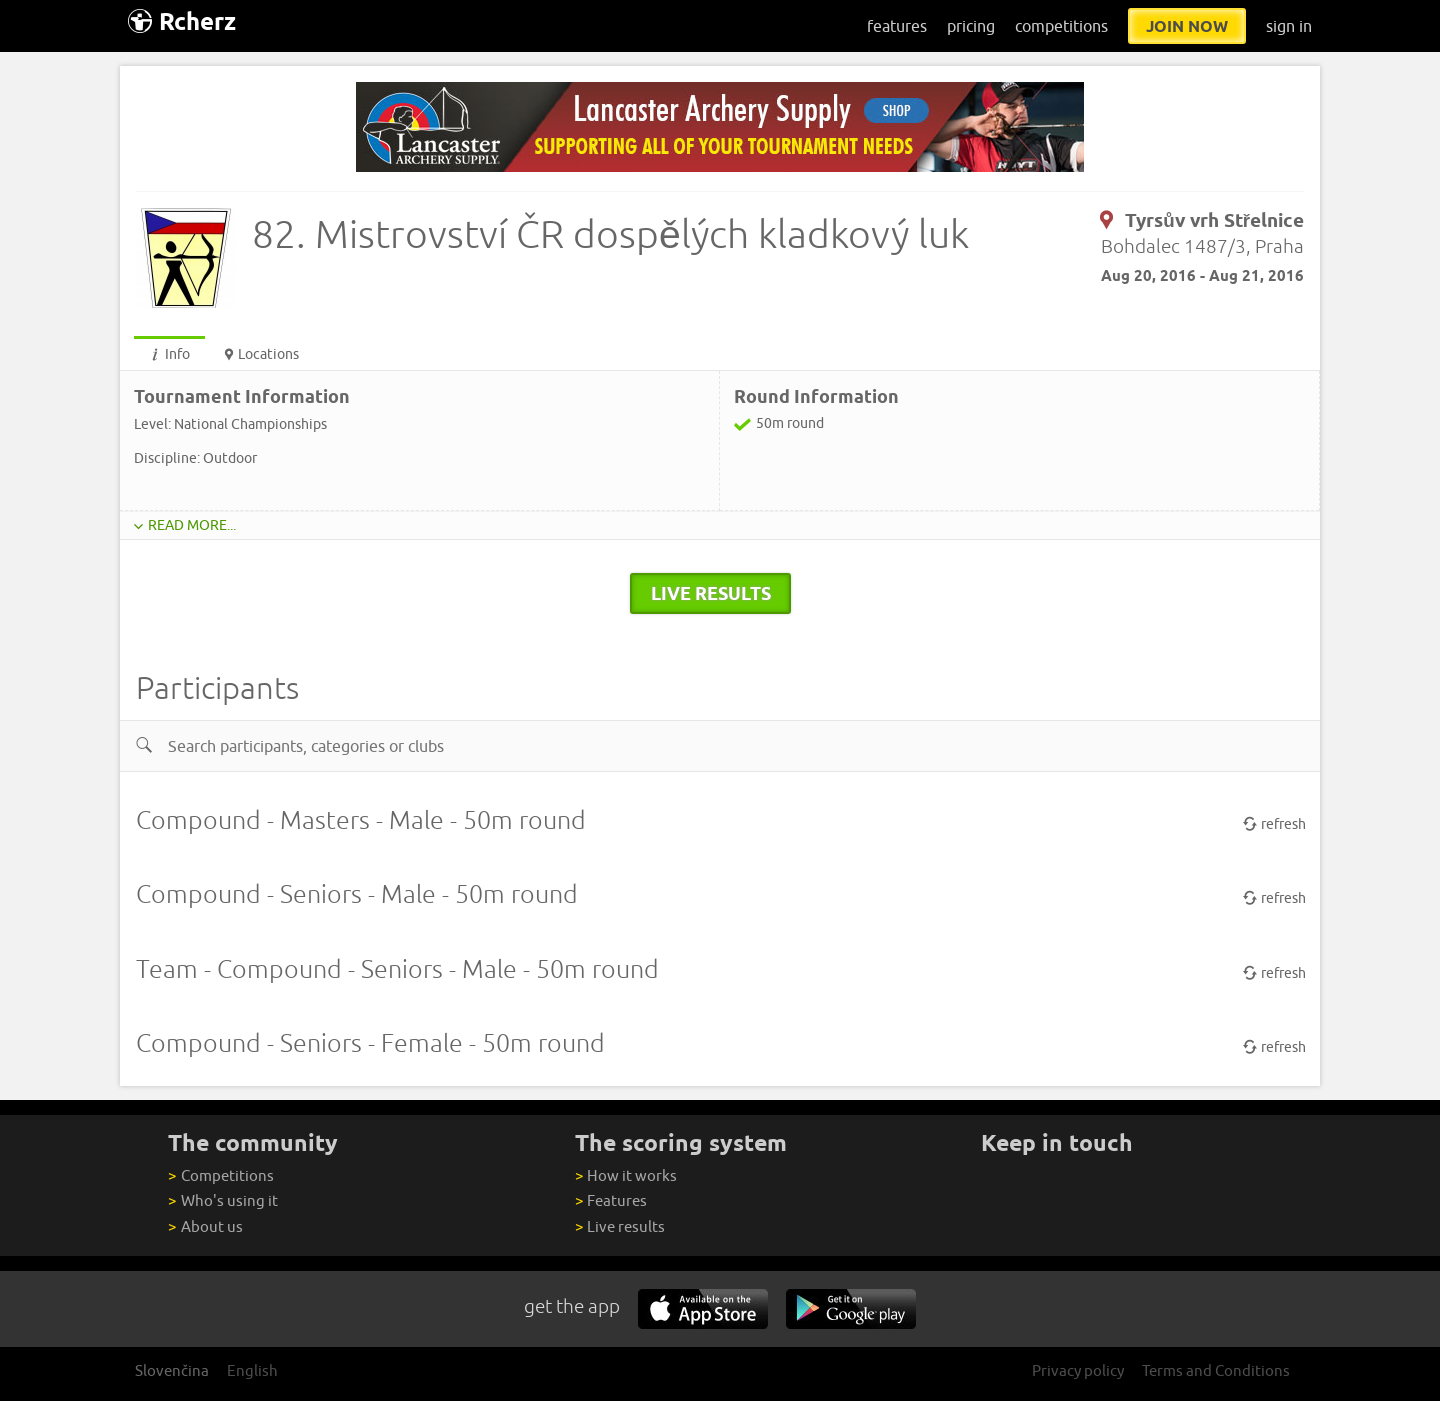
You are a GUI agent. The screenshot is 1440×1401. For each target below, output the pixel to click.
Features (611, 1200)
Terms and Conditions (1216, 1370)
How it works (626, 1175)
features (897, 26)
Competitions (220, 1175)
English (252, 1370)
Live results (620, 1226)
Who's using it (222, 1200)
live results (711, 593)
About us (205, 1226)
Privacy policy (1078, 1370)
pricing (971, 26)
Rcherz (182, 21)
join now (1187, 26)
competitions (1061, 26)
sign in (1289, 26)
